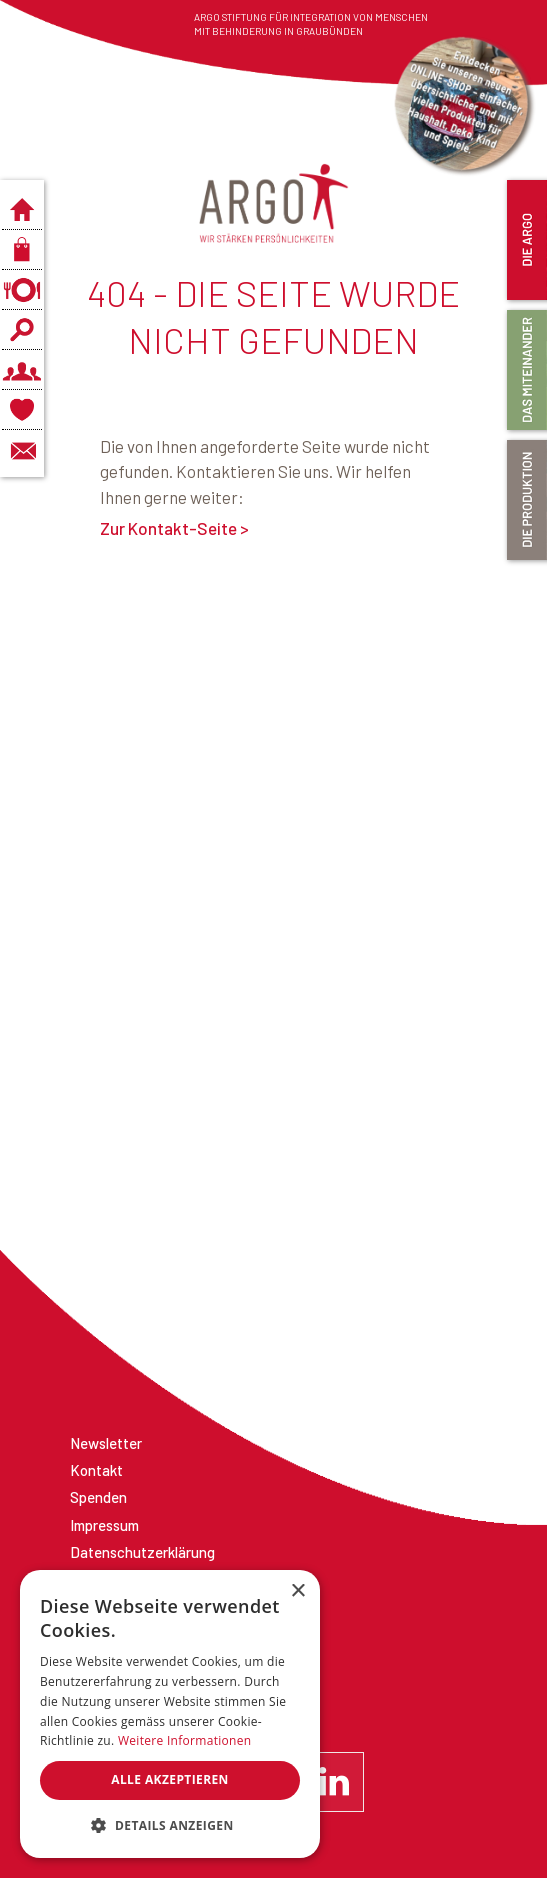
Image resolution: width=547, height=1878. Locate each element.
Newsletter (106, 1443)
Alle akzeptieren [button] (170, 1779)
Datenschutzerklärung (142, 1552)
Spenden (98, 1497)
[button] (170, 1826)
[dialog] (170, 1714)
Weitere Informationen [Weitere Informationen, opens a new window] (185, 1740)
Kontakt (96, 1470)
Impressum (104, 1525)
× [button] (297, 1591)
